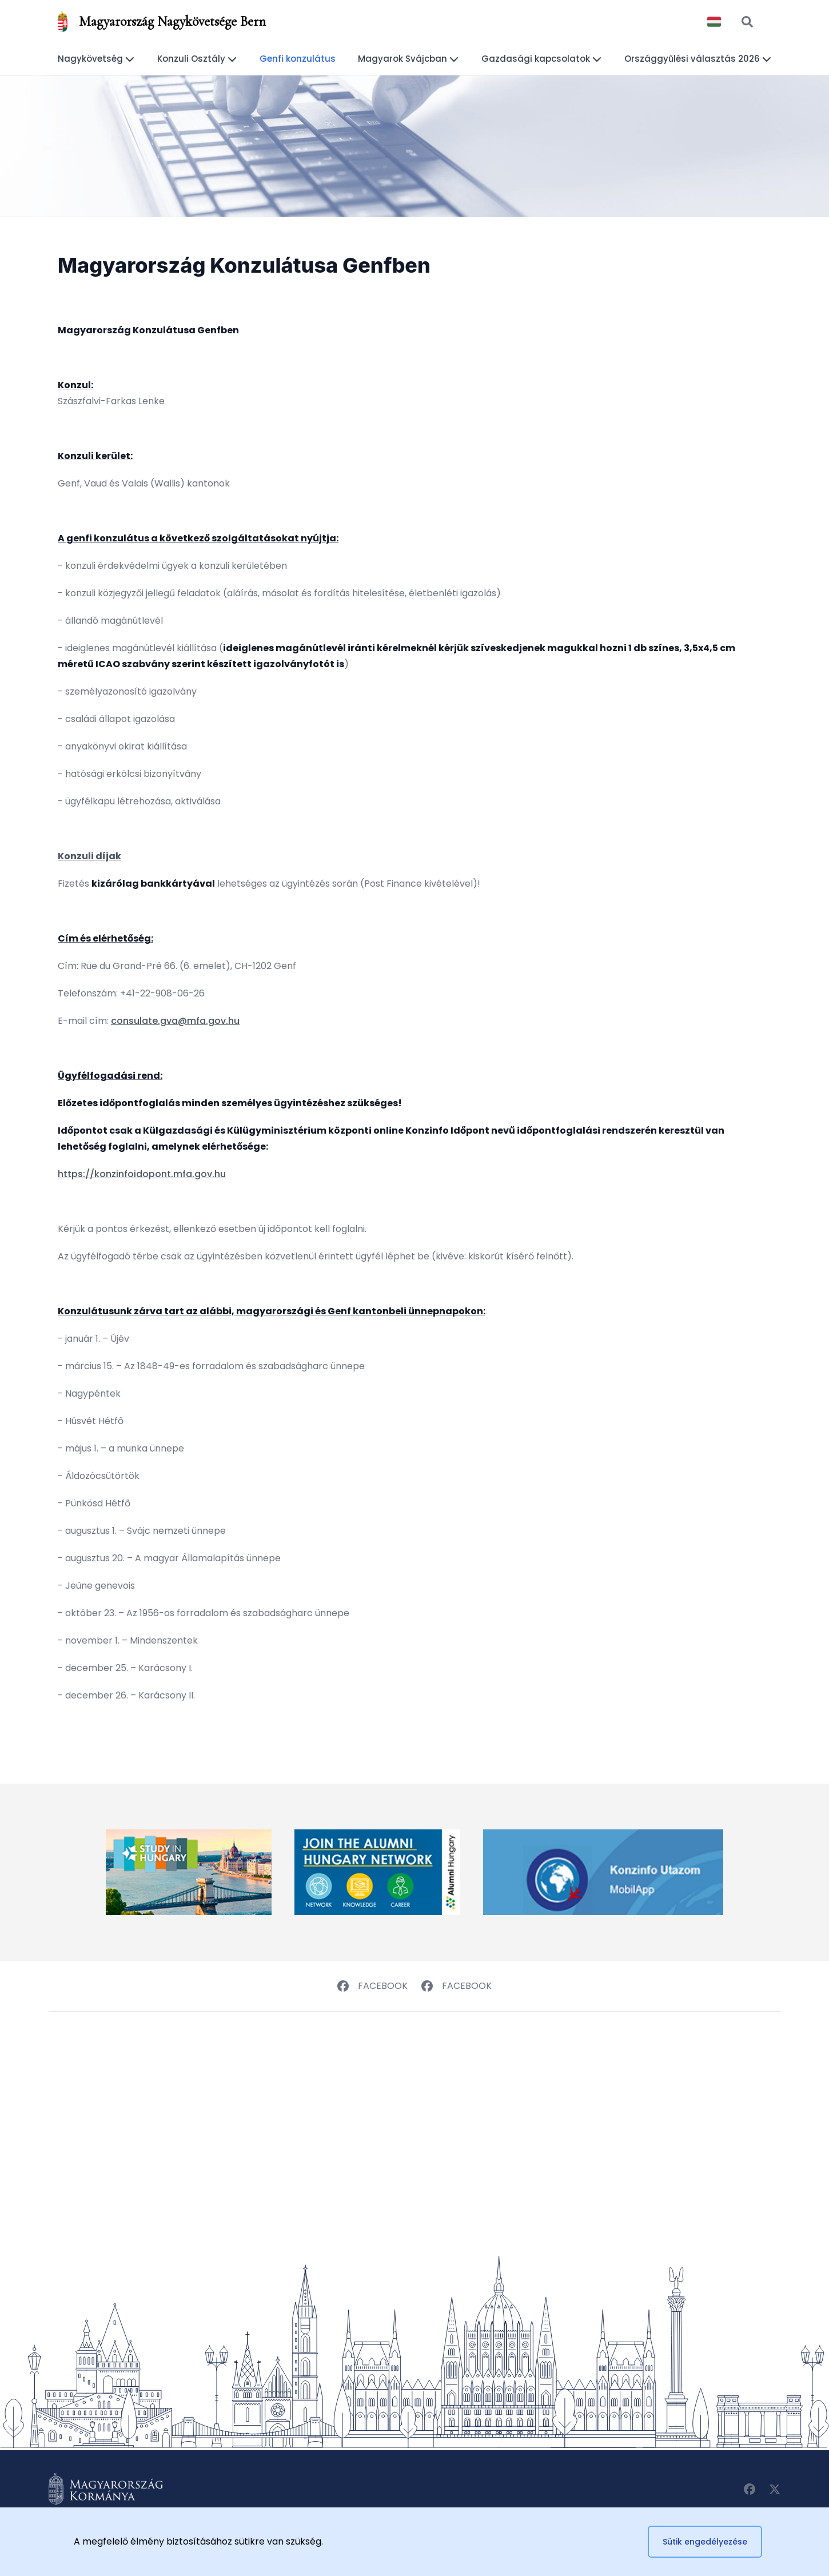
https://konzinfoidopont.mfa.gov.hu (142, 1174)
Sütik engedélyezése (705, 2541)
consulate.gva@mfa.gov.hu (175, 1020)
